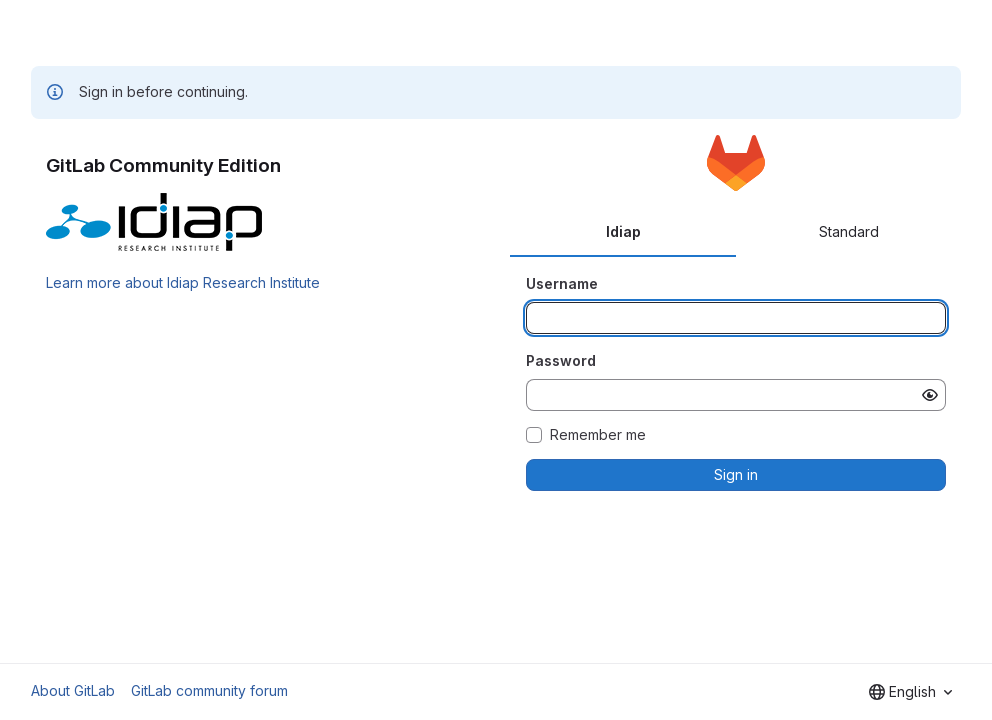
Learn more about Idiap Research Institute (183, 282)
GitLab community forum (209, 690)
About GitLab (73, 690)
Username (562, 283)
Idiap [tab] (623, 231)
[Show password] (930, 395)
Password (561, 360)
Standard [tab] (849, 231)
